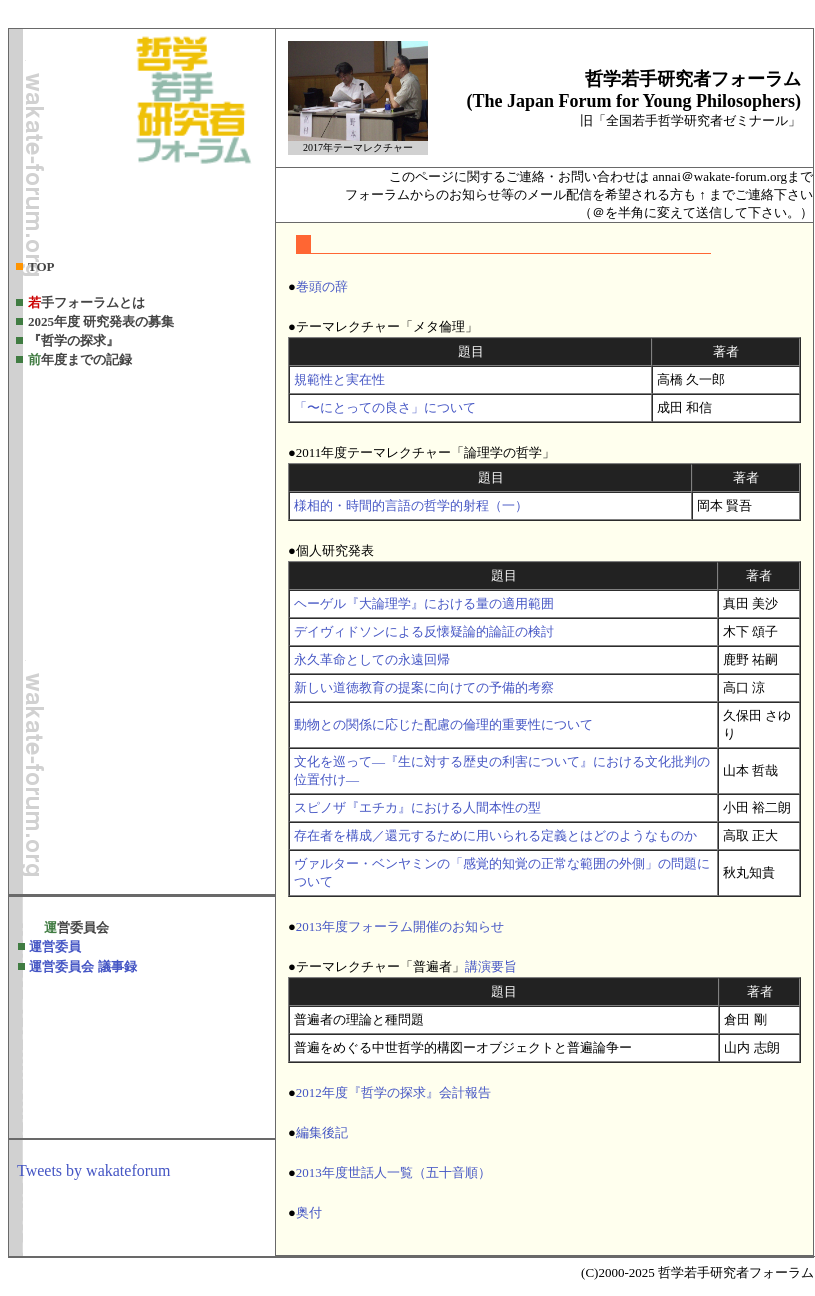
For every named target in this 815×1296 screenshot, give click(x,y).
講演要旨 (491, 966)
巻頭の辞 (322, 286)
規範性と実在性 (339, 379)
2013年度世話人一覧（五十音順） (393, 1172)
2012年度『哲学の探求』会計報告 (393, 1092)
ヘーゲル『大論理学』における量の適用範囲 (424, 603)
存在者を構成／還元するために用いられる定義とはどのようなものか (495, 835)
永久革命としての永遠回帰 (372, 659)
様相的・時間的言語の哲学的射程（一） (411, 505)
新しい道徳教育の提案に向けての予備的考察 (424, 687)
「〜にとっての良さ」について (385, 407)
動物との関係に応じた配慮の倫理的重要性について (443, 724)
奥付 (309, 1212)
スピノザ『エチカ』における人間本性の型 (417, 807)
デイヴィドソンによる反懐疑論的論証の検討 (424, 631)
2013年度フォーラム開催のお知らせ (400, 926)
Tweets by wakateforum (94, 1170)
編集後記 (322, 1132)
